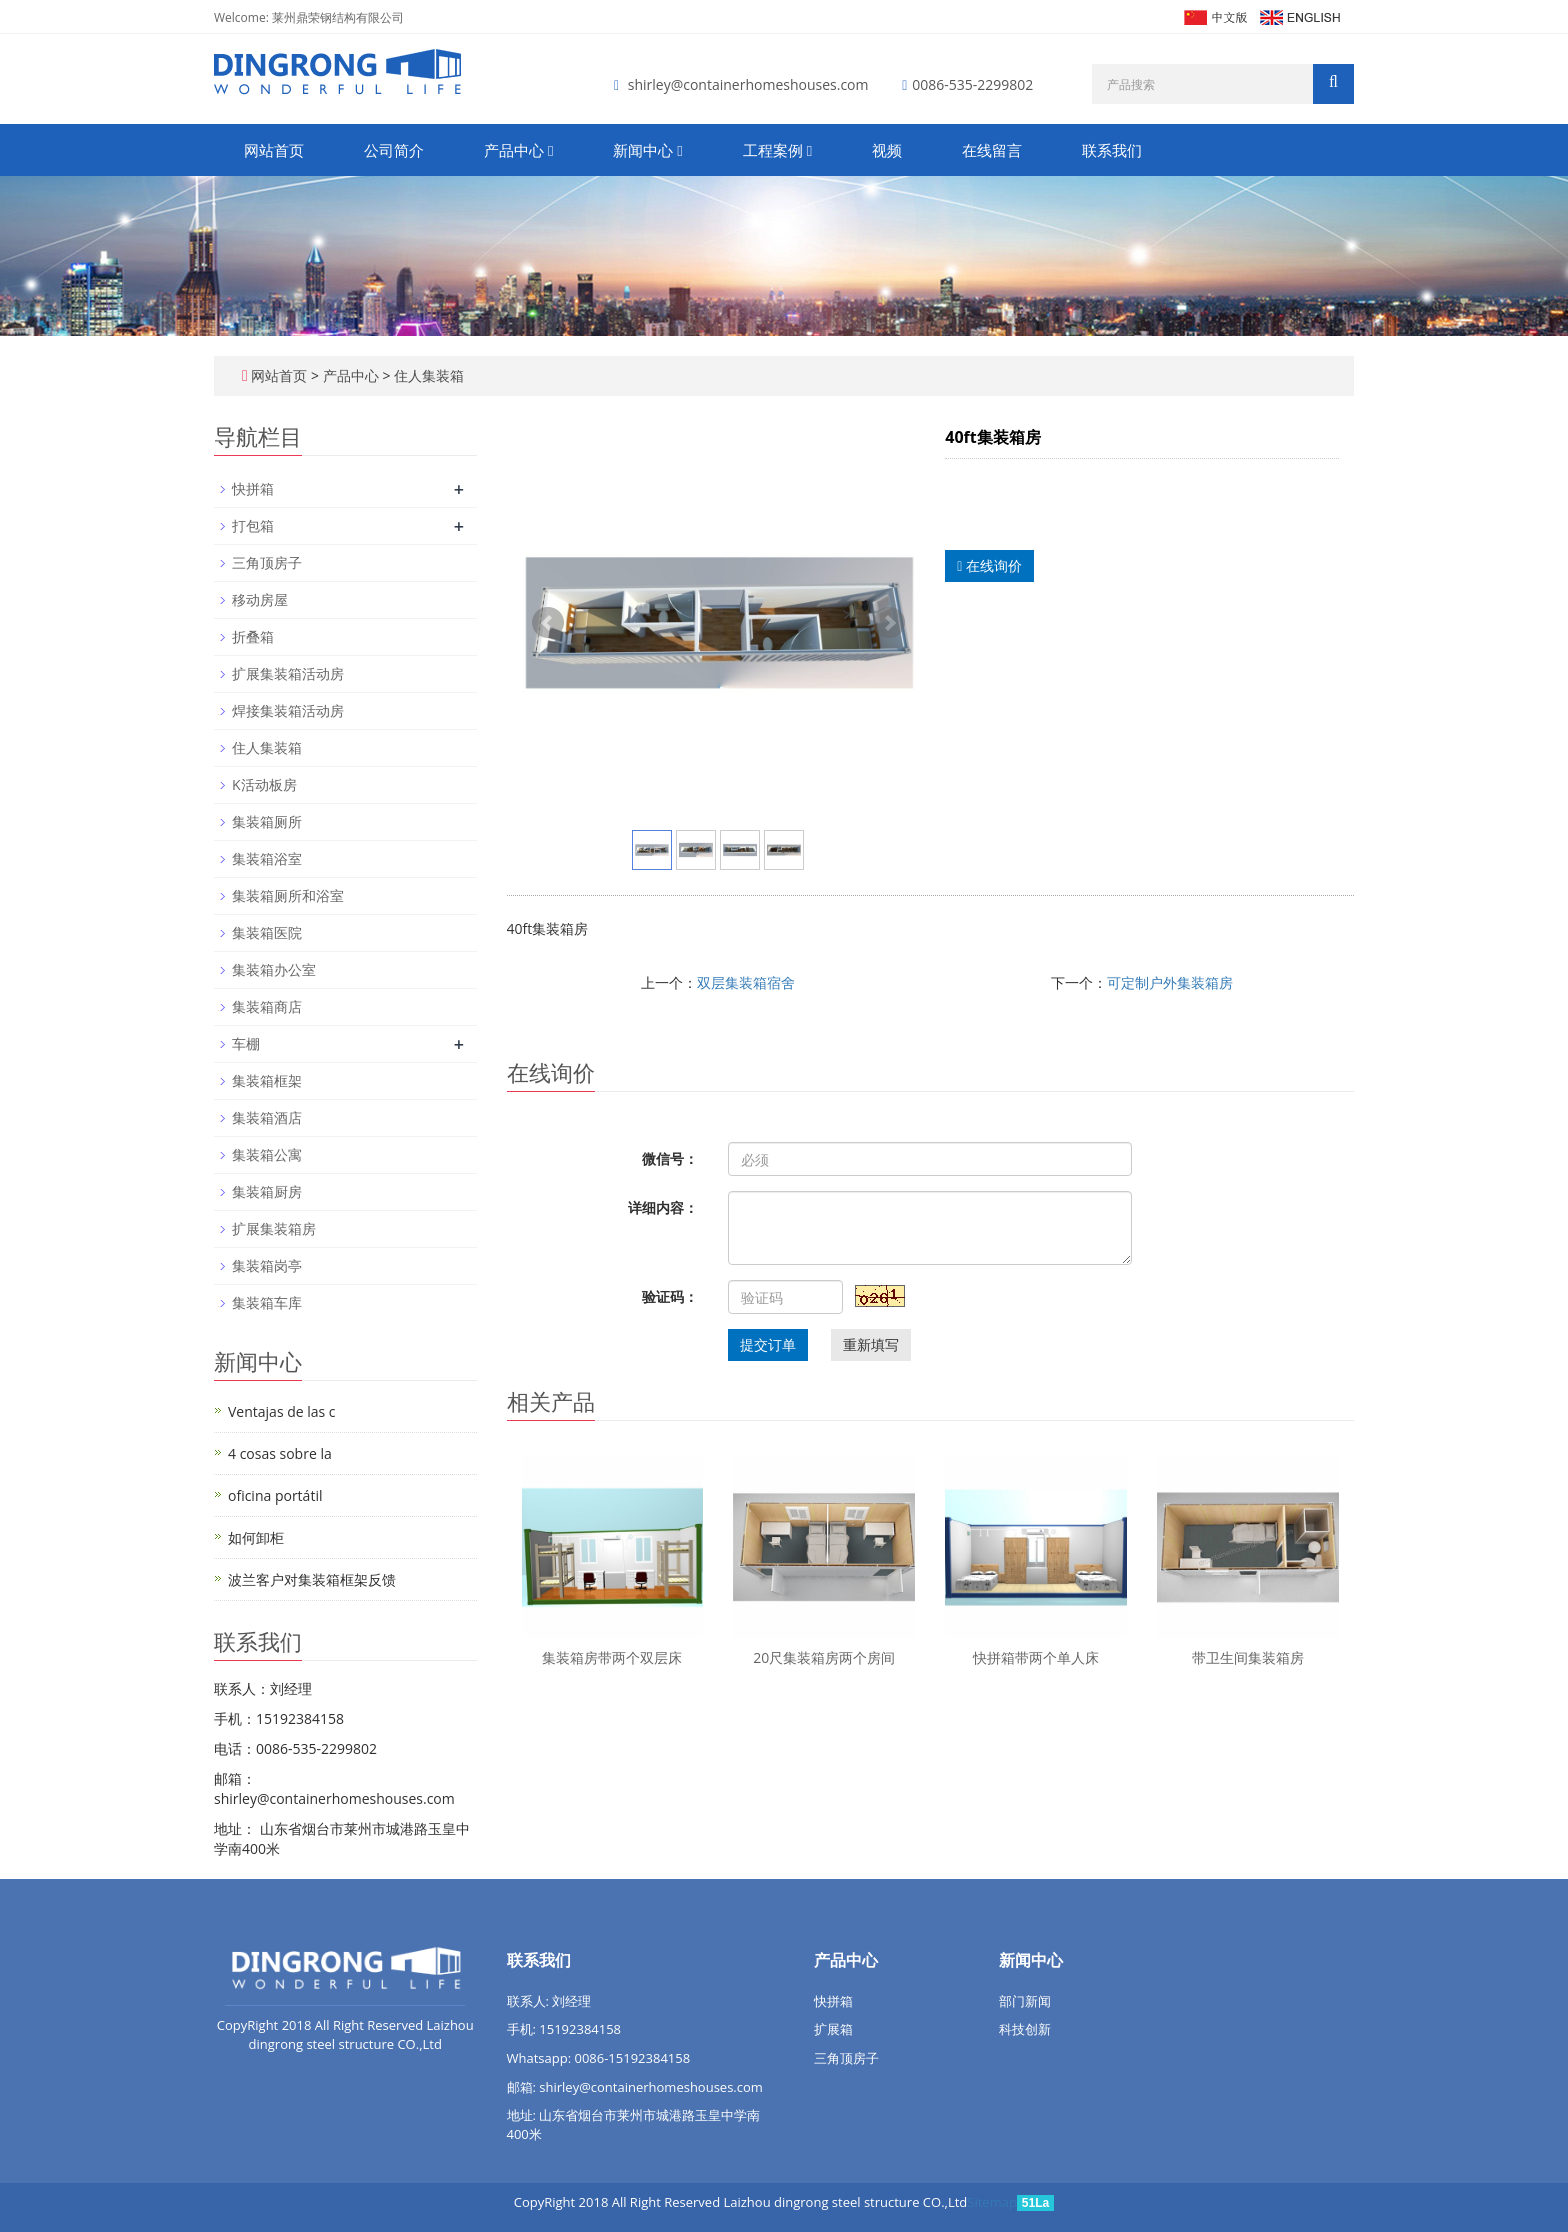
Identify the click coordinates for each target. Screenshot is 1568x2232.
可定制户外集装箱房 (1170, 982)
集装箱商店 (267, 1006)
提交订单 (768, 1344)
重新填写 (871, 1344)
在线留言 (992, 150)
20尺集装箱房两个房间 (824, 1657)
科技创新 (1025, 2029)
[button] (550, 150)
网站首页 (274, 150)
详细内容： (663, 1207)
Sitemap (992, 2202)
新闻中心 (647, 150)
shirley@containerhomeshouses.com (748, 84)
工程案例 (777, 150)
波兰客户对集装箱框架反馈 (312, 1579)
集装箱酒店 (267, 1117)
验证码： (670, 1296)
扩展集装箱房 (274, 1228)
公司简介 (394, 150)
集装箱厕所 (267, 821)
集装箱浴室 (267, 858)
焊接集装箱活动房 (288, 710)
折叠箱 (253, 636)
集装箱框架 (267, 1080)
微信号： (670, 1158)
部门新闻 (1025, 2001)
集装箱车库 (267, 1302)
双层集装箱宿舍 (746, 982)
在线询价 (989, 565)
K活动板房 (264, 784)
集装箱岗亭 (267, 1265)
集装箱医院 (267, 932)
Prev (548, 623)
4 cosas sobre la (280, 1453)
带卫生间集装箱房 (1248, 1657)
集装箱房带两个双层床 (612, 1657)
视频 (887, 150)
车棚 (246, 1043)
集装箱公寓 (267, 1154)
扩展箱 (833, 2029)
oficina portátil (275, 1495)
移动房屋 (260, 599)
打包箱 (253, 525)
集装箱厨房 (267, 1191)
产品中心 (518, 150)
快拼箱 (253, 488)
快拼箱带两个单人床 (1036, 1657)
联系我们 (1112, 150)
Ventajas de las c (282, 1411)
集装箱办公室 (274, 969)
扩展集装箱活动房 (288, 673)
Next (889, 623)
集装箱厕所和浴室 (288, 895)
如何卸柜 (256, 1537)
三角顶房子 (267, 562)
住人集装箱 (427, 375)
